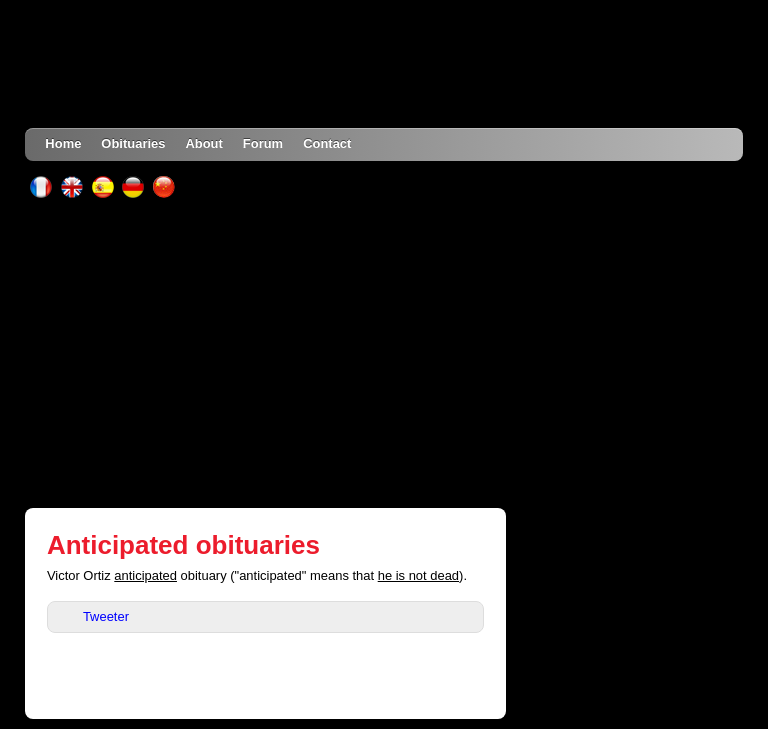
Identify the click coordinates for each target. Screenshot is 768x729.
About (203, 143)
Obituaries (133, 143)
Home (63, 143)
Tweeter (106, 616)
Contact (327, 143)
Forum (263, 143)
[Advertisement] (384, 353)
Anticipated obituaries (183, 545)
